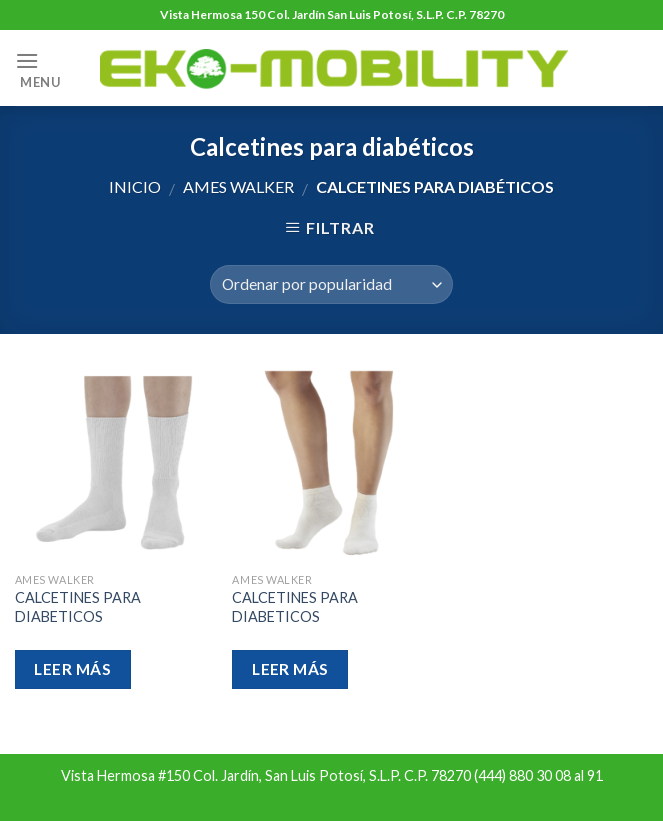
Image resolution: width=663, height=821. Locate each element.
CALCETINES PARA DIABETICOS (78, 607)
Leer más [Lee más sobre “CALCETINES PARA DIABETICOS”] (72, 669)
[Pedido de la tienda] (331, 284)
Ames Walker (238, 186)
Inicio (135, 186)
